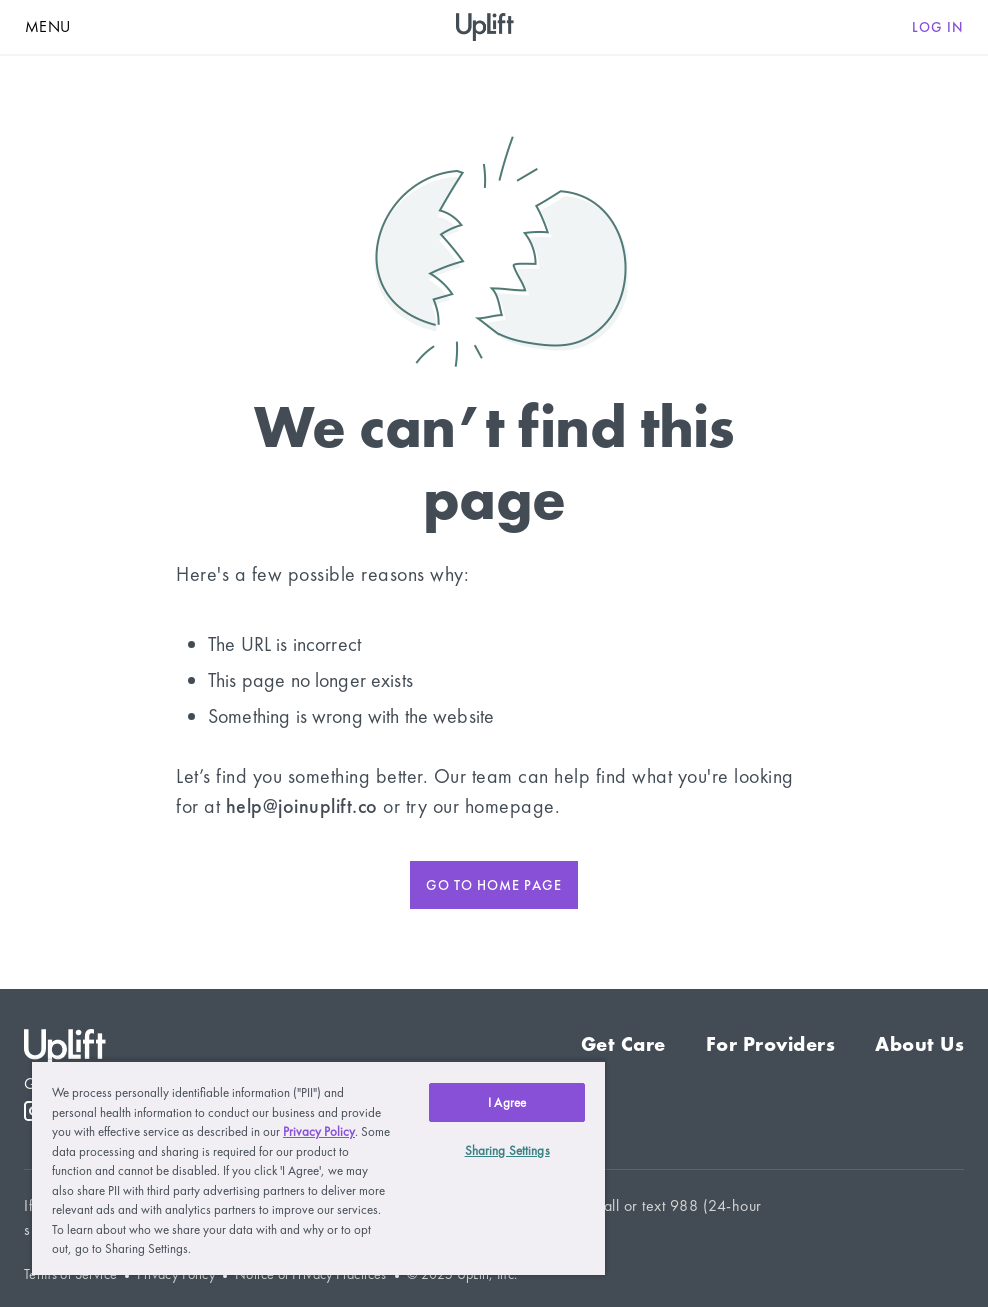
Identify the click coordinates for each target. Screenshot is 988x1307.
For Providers (771, 1044)
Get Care (623, 1044)
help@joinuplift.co (302, 806)
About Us (919, 1044)
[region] (318, 1167)
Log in (938, 27)
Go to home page (494, 885)
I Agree (507, 1102)
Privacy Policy (319, 1131)
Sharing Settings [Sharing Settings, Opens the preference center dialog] (507, 1150)
